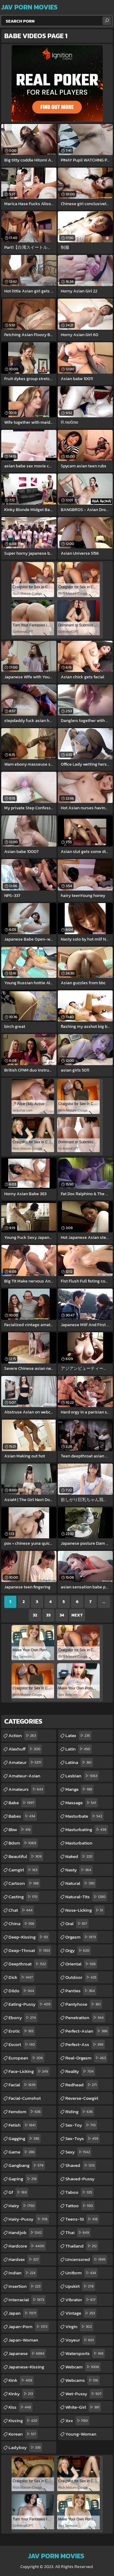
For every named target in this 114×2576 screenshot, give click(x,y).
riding (79, 2111)
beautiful (26, 1856)
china (22, 1923)
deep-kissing (29, 1937)
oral (76, 1923)
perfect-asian (87, 2031)
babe (22, 1802)
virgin (79, 2326)
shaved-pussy (80, 2180)
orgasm (81, 1937)
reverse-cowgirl (81, 2099)
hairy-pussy (29, 2219)
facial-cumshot (25, 2099)
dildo (22, 1990)
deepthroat (28, 1963)
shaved (80, 2165)
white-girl (83, 2407)
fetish (23, 2125)
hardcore (27, 2246)
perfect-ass (85, 2044)
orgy (78, 1950)
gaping (23, 2178)
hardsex (24, 2259)
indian (23, 2272)
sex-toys (82, 2138)
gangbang (27, 2165)
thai (78, 2232)
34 (62, 1615)
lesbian (82, 1775)
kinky (21, 2393)
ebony (23, 2017)
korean (23, 2434)
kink (21, 2380)
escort (22, 2044)
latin (78, 1749)
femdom (25, 2111)
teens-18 (82, 2219)
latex (78, 1735)
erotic (22, 2031)
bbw (20, 1829)
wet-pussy (84, 2393)
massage (81, 1802)
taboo (79, 2192)
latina (79, 1762)
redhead (81, 2084)
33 (48, 1615)
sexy (78, 2152)
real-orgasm (86, 2058)
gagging (25, 2138)
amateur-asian (24, 1777)
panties (80, 1990)
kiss (21, 2407)
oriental (81, 1963)
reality (80, 2071)
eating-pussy (30, 2004)
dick (21, 1977)
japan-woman (23, 2341)
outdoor (81, 1977)
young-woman (80, 2435)
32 (35, 1615)
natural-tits (86, 1896)
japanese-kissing (26, 2368)
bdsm (23, 1843)
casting (24, 1896)
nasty (79, 1869)
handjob (26, 2232)
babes (23, 1816)
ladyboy (25, 2447)
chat (21, 1910)
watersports (85, 2353)
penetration (85, 2017)
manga (79, 1789)
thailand (81, 2246)
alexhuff (25, 1749)
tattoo (80, 2205)
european (26, 2058)
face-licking (29, 2071)
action (23, 1735)
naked (79, 1856)
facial (23, 2084)
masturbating (86, 1829)
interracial (27, 2299)
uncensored (86, 2259)
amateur (26, 1762)
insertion (25, 2286)
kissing (24, 2420)
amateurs (27, 1789)
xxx (77, 2420)
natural (80, 1883)
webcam (83, 2366)
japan (23, 2313)
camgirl (24, 1869)
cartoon (24, 1883)
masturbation (78, 1844)
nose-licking (85, 1910)
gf (18, 2192)
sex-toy (81, 2125)
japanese (27, 2353)
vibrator (81, 2299)
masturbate (84, 1816)
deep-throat (30, 1950)
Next (77, 1615)
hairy (22, 2205)
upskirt (80, 2286)
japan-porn (29, 2326)
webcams (82, 2380)
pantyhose (83, 2004)
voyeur (80, 2340)
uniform (81, 2272)
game (22, 2152)
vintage (80, 2313)
